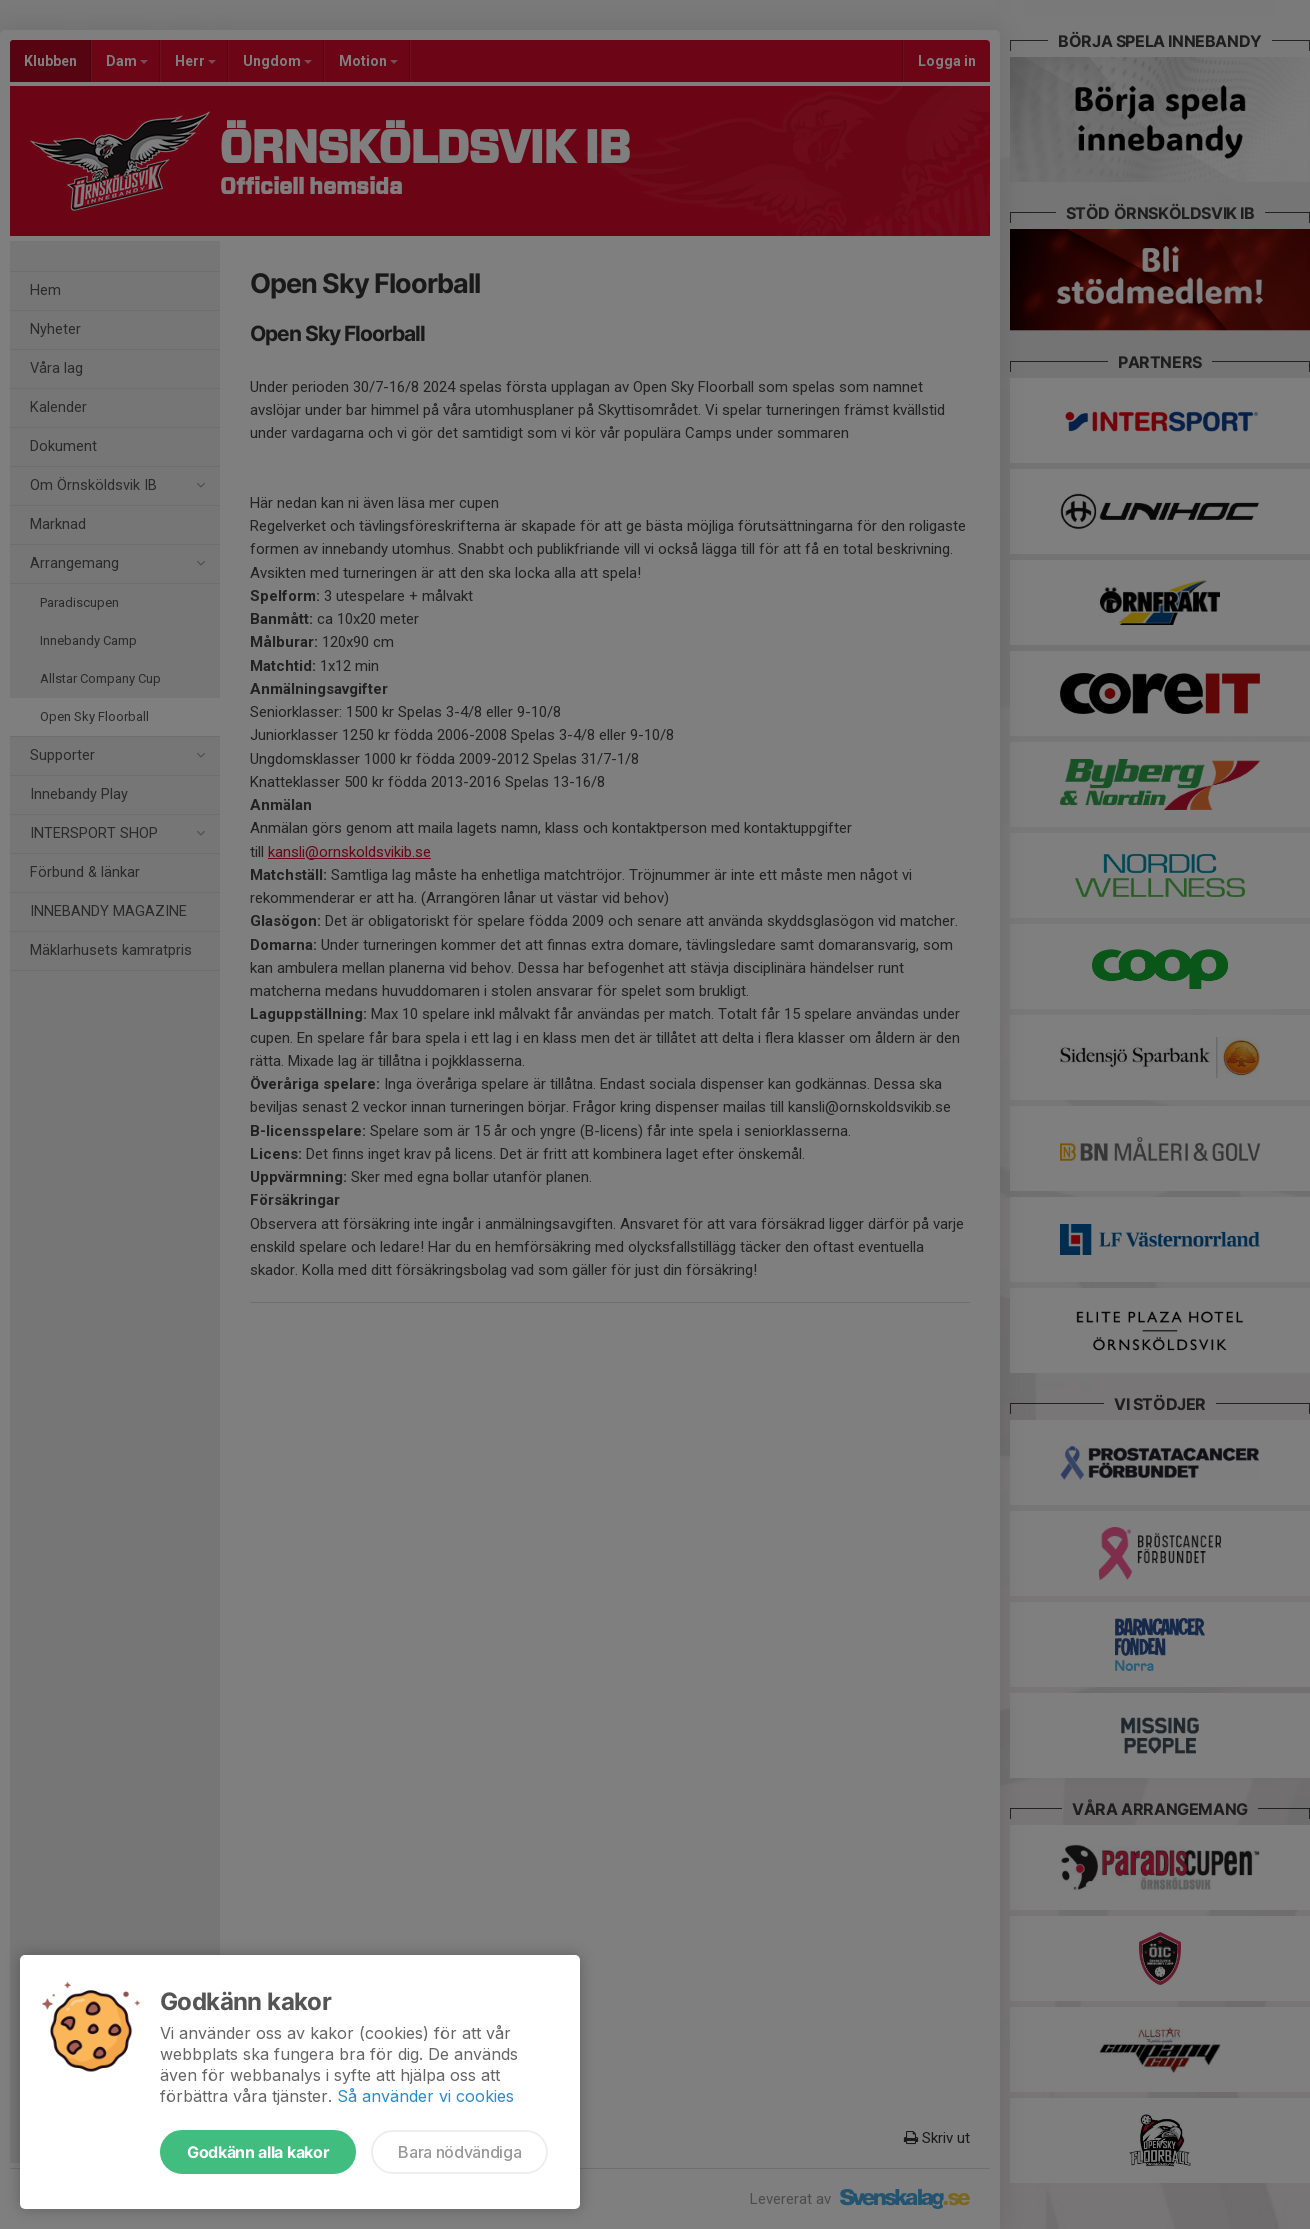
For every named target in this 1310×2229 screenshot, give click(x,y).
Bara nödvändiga (459, 2152)
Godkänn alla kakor (258, 2152)
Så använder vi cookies (425, 2096)
